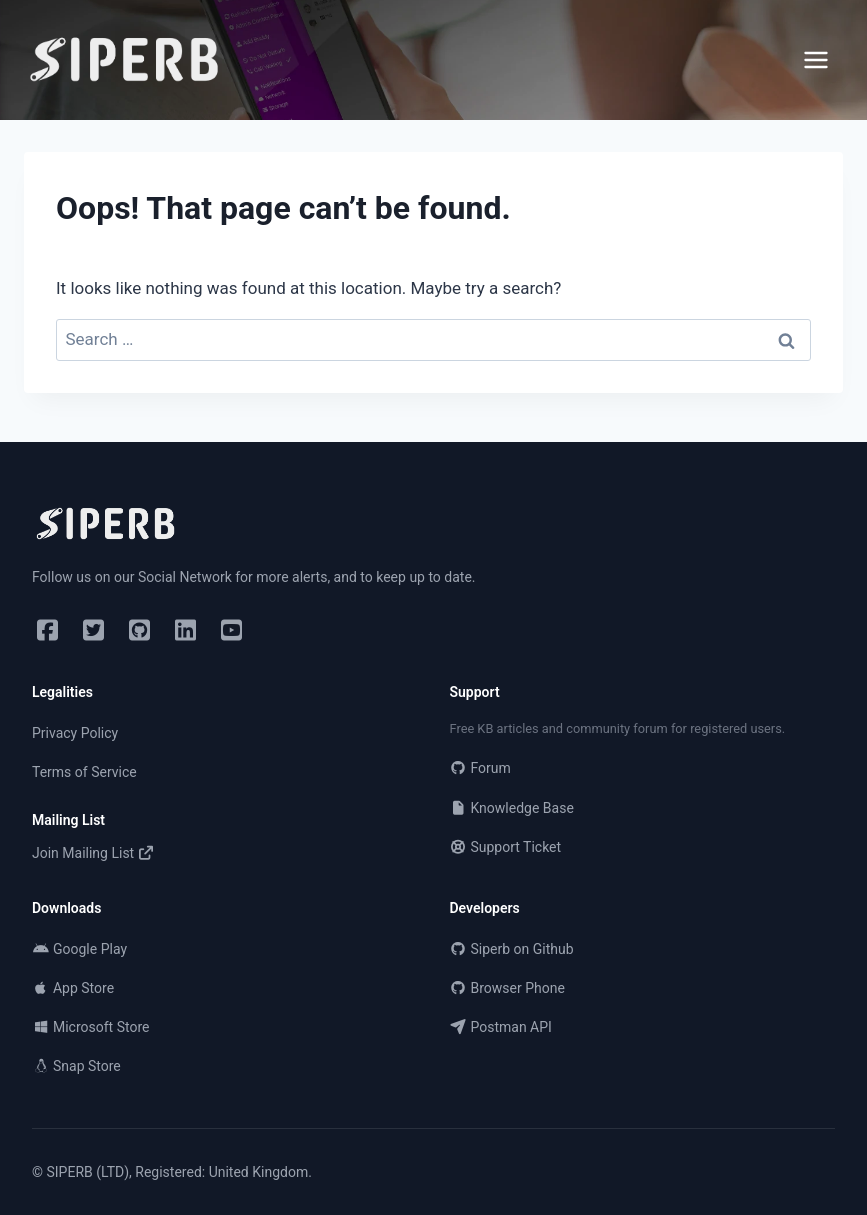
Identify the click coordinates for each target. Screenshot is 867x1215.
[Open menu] (816, 60)
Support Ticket (506, 847)
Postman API (501, 1027)
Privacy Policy (75, 733)
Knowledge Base (512, 808)
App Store (73, 988)
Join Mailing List (93, 853)
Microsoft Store (90, 1027)
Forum (480, 768)
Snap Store (76, 1066)
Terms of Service (84, 772)
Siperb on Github (512, 949)
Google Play (79, 949)
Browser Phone (507, 988)
